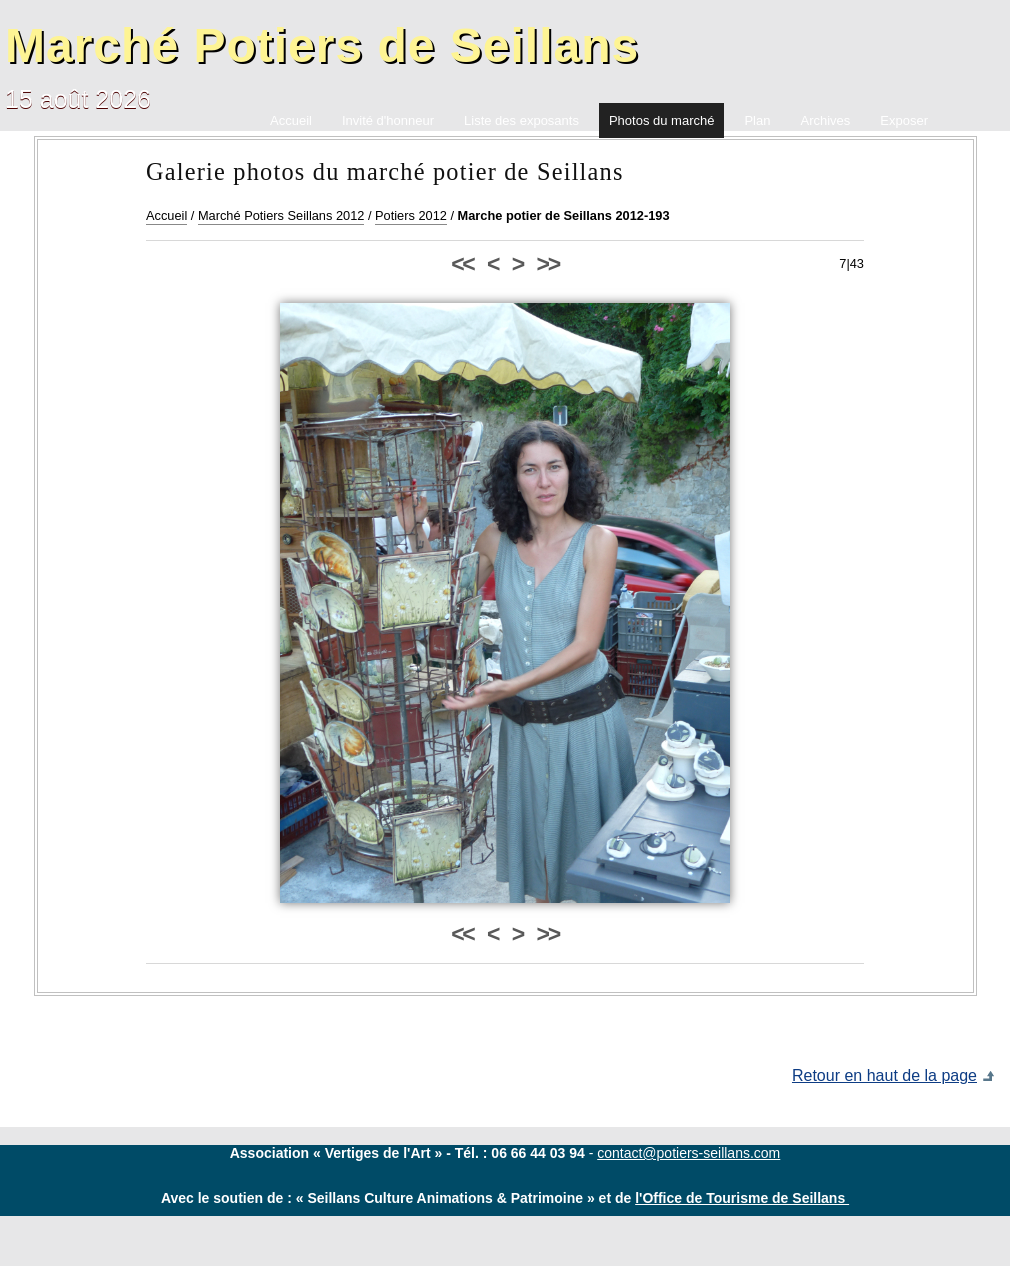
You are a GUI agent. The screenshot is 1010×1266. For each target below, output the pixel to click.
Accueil (166, 215)
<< (462, 264)
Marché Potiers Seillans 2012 (281, 215)
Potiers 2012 (411, 215)
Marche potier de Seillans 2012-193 (564, 215)
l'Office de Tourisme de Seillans (742, 1198)
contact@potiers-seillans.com (688, 1153)
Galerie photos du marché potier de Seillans (385, 171)
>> (548, 264)
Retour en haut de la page (884, 1075)
